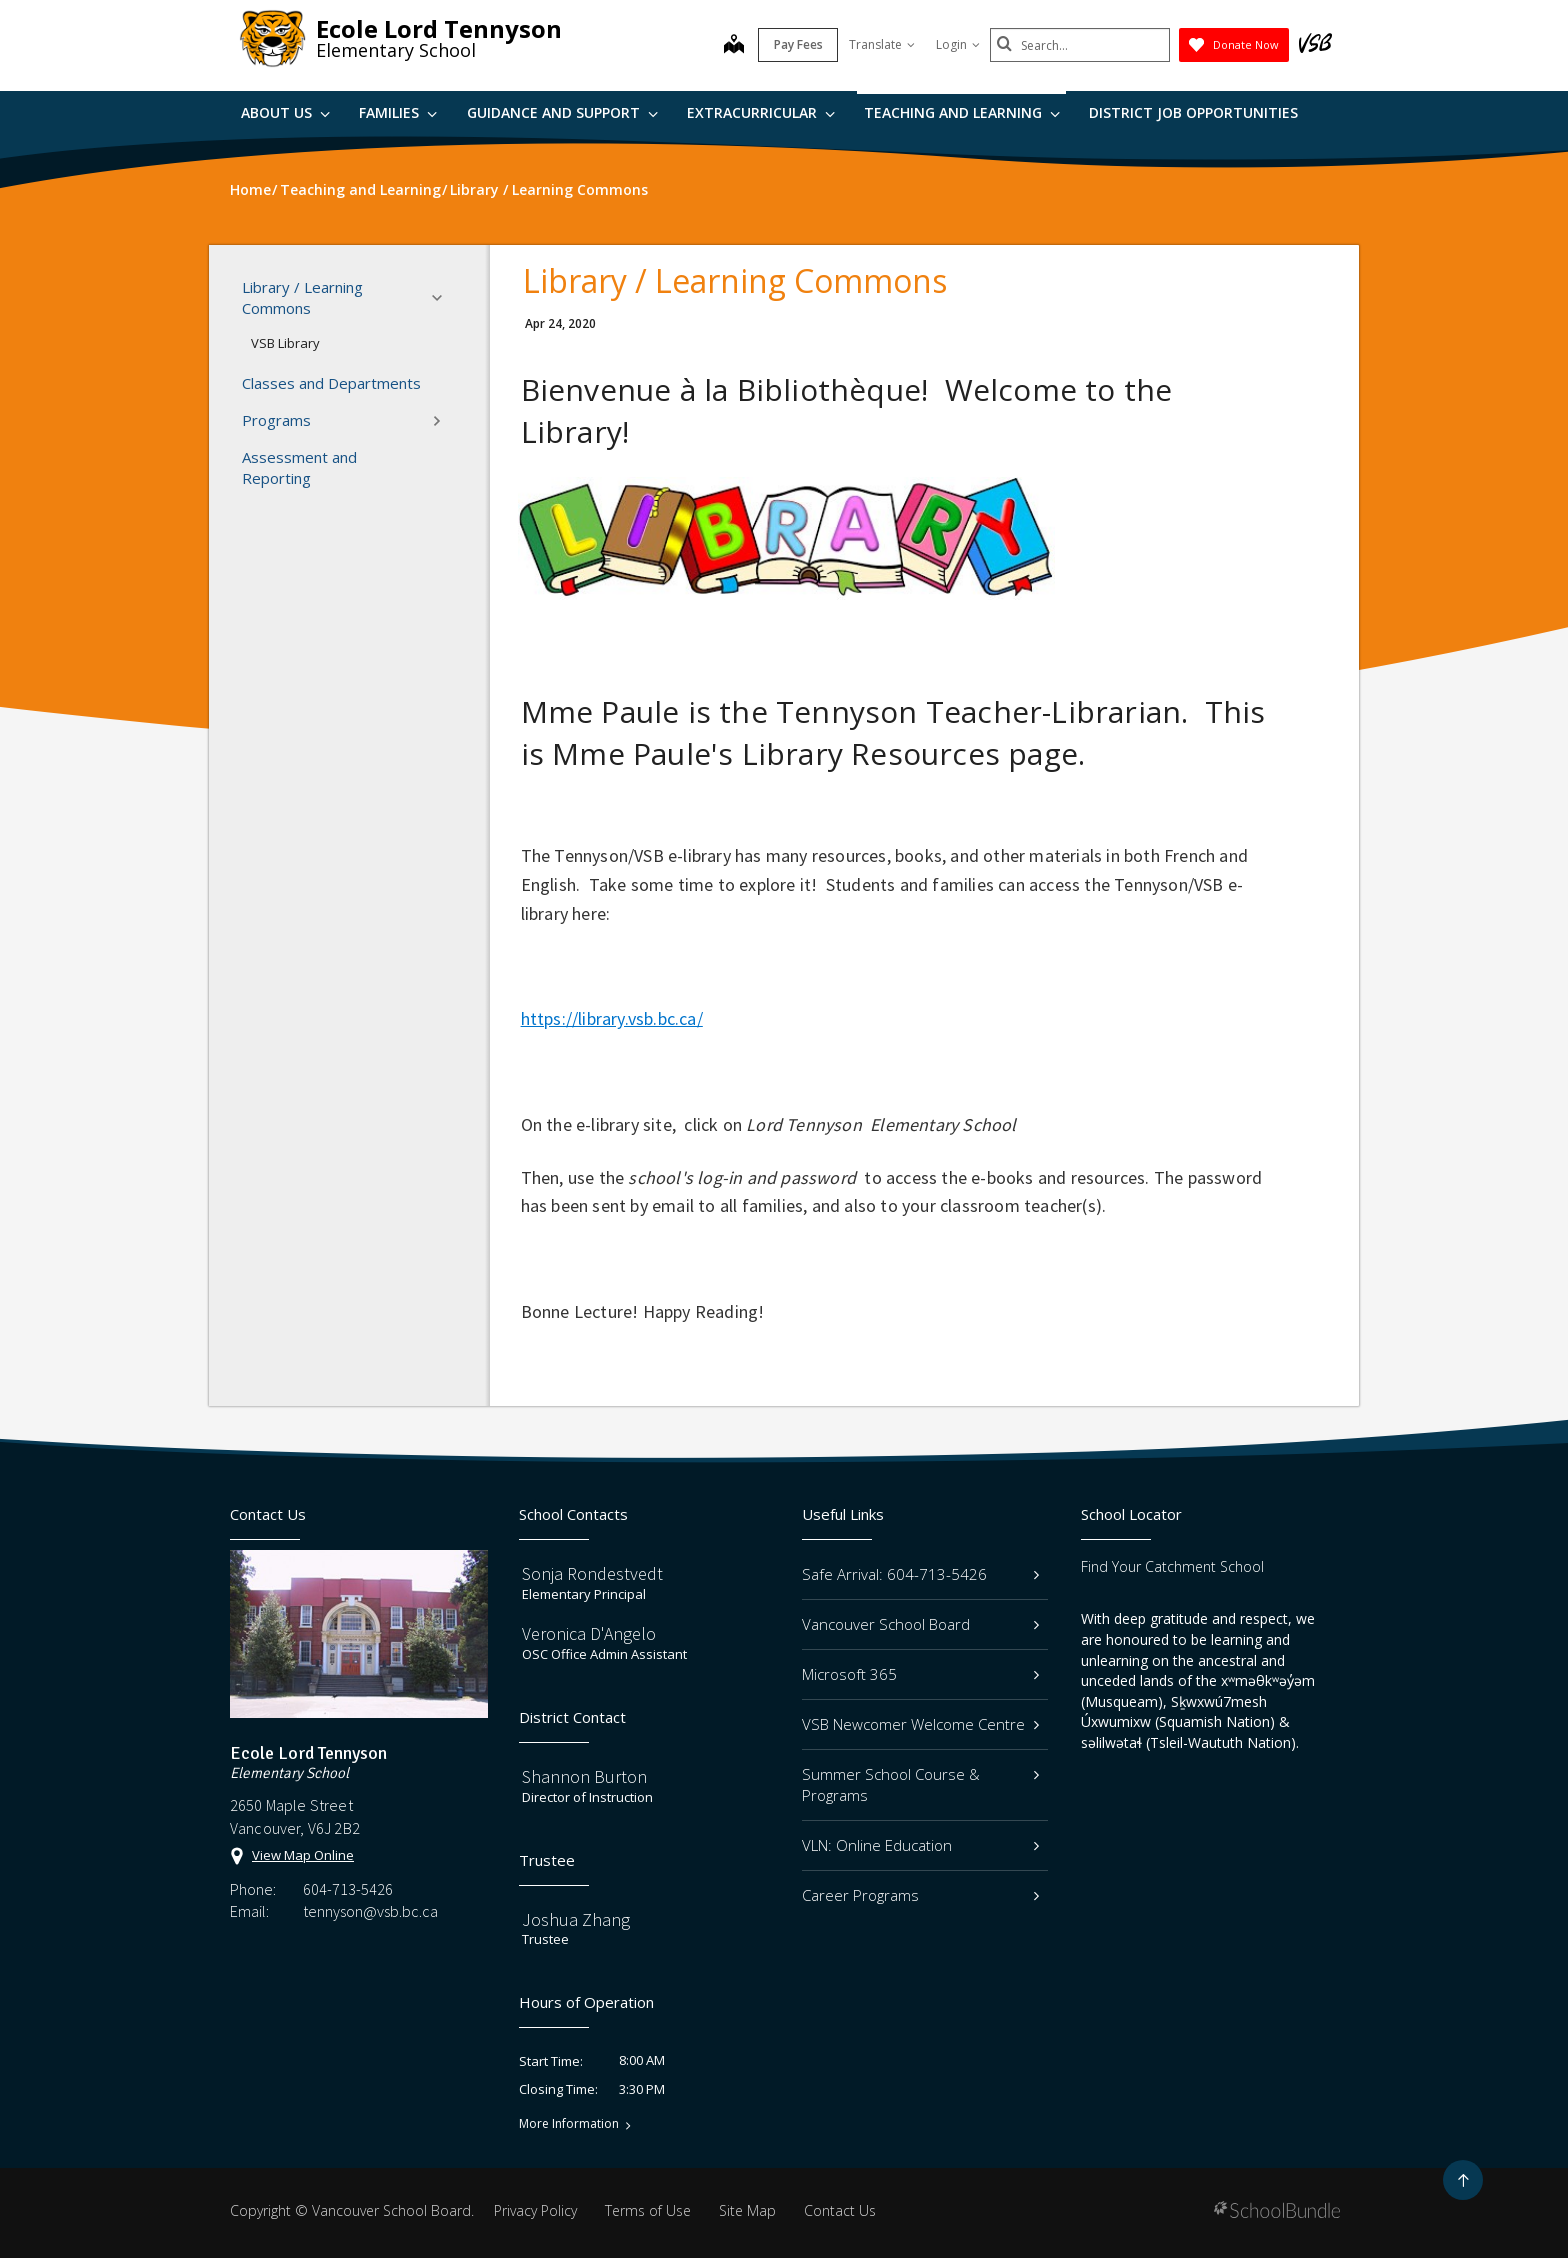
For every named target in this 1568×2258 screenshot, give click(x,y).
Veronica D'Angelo (589, 1633)
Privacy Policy (535, 2210)
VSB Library (285, 343)
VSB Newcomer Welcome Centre (920, 1724)
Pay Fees (798, 44)
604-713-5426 (348, 1889)
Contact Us (840, 2210)
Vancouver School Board (920, 1624)
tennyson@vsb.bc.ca (370, 1911)
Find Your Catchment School (1172, 1566)
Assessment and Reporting (299, 467)
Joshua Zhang (576, 1919)
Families (398, 112)
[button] (443, 298)
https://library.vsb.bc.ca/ (612, 1018)
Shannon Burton (584, 1776)
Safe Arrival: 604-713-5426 (920, 1574)
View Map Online (303, 1855)
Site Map (747, 2210)
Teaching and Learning (962, 112)
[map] (734, 46)
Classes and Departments (331, 383)
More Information (569, 2124)
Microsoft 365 (920, 1674)
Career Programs (920, 1895)
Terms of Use (648, 2210)
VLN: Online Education (920, 1845)
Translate (882, 44)
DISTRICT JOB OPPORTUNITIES (1193, 112)
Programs (348, 421)
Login (958, 44)
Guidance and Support (562, 112)
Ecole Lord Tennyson (439, 28)
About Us (285, 112)
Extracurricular (761, 112)
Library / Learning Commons (348, 297)
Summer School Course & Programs (920, 1784)
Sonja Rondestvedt (592, 1573)
